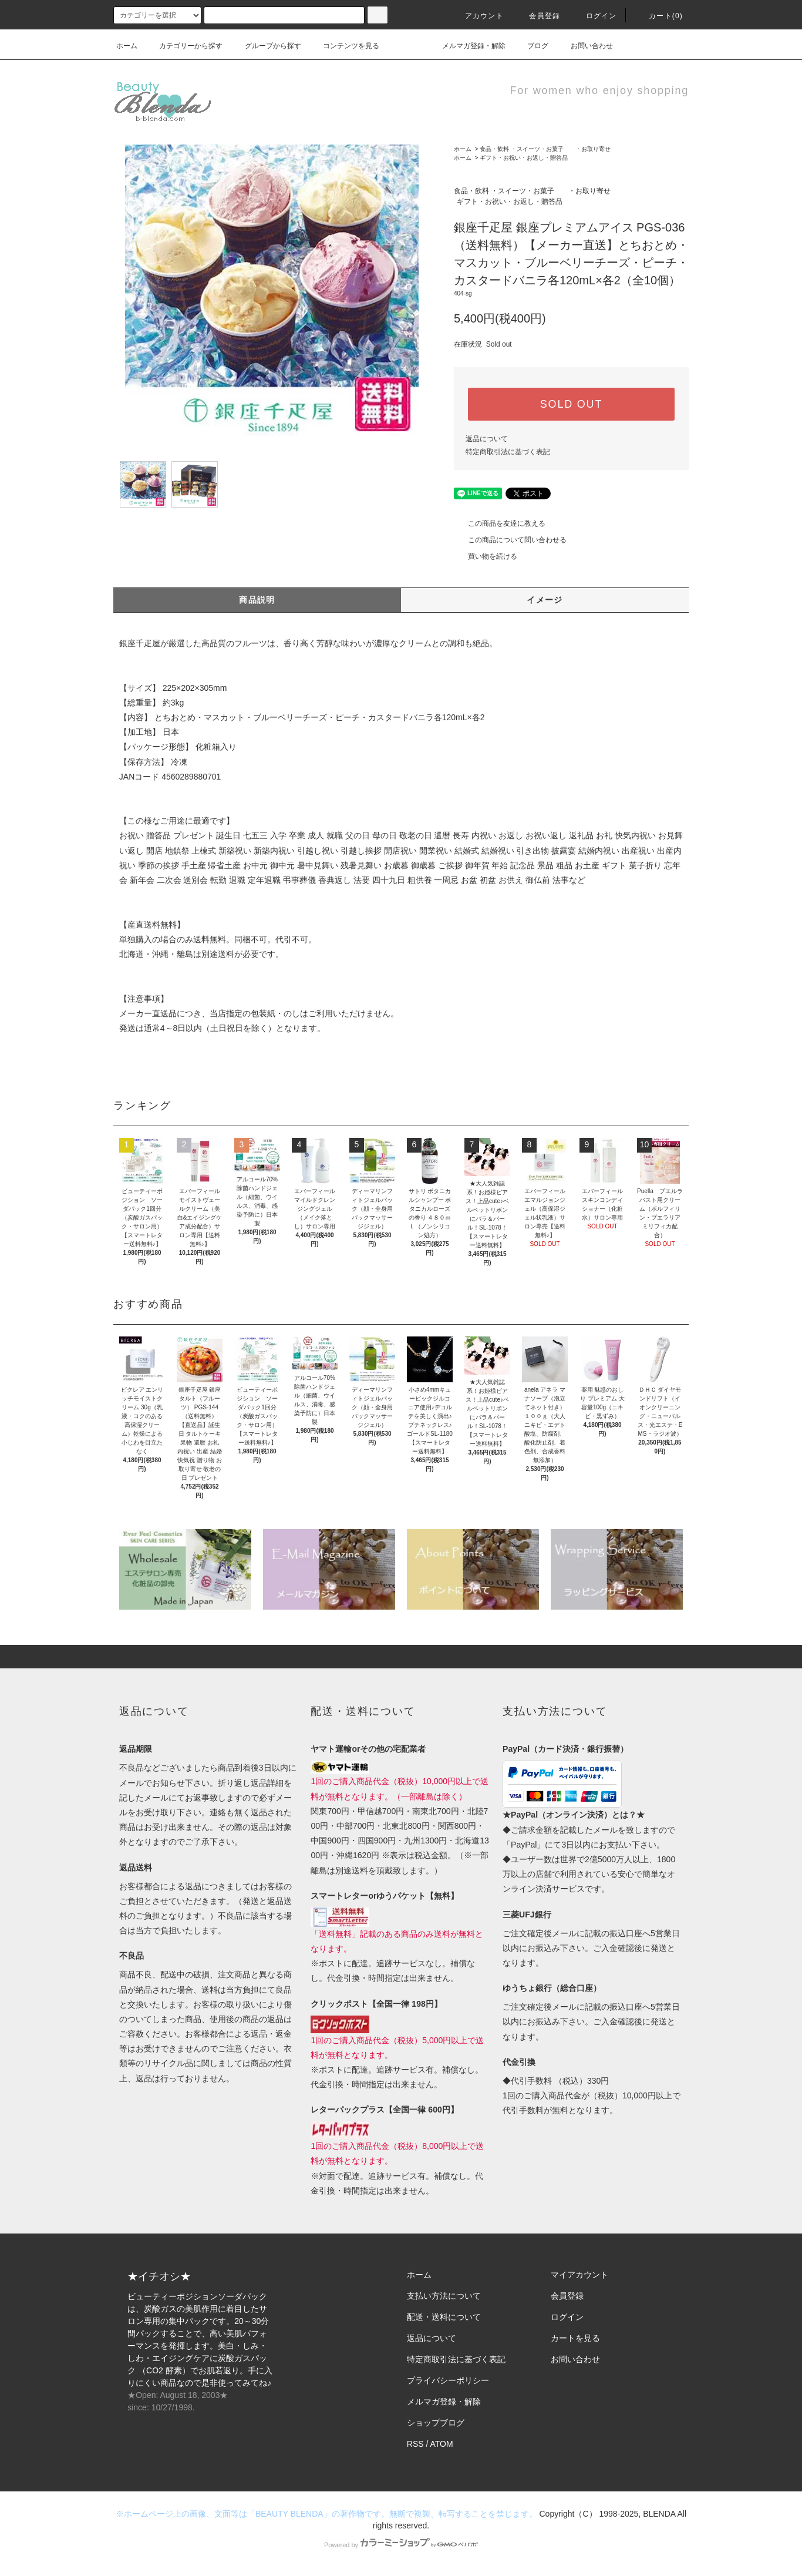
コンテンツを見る (344, 46)
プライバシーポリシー (448, 2380)
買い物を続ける (485, 556)
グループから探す (266, 46)
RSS (415, 2444)
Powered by (401, 2544)
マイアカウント (579, 2274)
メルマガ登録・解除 (467, 46)
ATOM (441, 2444)
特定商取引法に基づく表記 (508, 452)
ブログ (530, 46)
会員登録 (537, 16)
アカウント (477, 16)
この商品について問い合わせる (510, 540)
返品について (487, 439)
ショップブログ (435, 2422)
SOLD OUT (571, 404)
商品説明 (257, 599)
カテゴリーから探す (184, 46)
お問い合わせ (585, 46)
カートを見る (575, 2338)
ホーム (126, 46)
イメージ (545, 599)
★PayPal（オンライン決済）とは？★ (574, 1814)
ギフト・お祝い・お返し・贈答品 (524, 158)
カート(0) (659, 16)
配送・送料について (444, 2317)
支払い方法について (444, 2295)
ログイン (594, 16)
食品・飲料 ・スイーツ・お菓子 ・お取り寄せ (545, 149)
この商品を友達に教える (499, 523)
